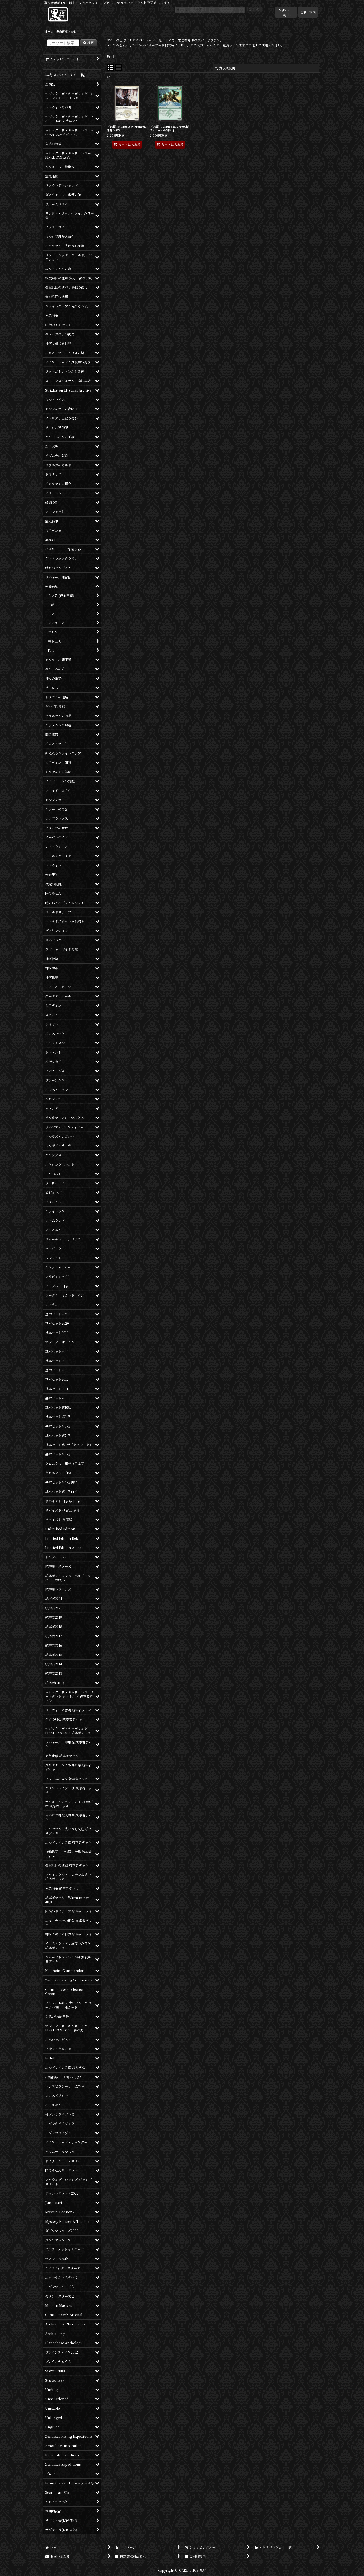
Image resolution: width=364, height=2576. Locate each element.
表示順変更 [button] (225, 68)
